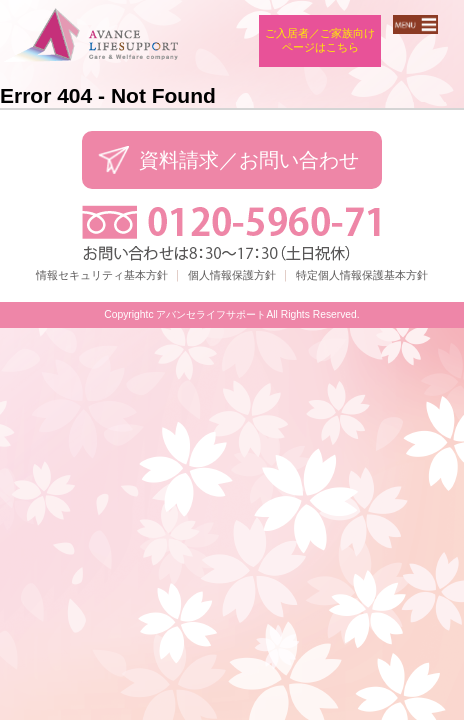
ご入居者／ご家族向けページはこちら (320, 40)
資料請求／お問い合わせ (249, 160)
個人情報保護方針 (232, 275)
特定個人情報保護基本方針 (362, 275)
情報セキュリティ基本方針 (102, 275)
